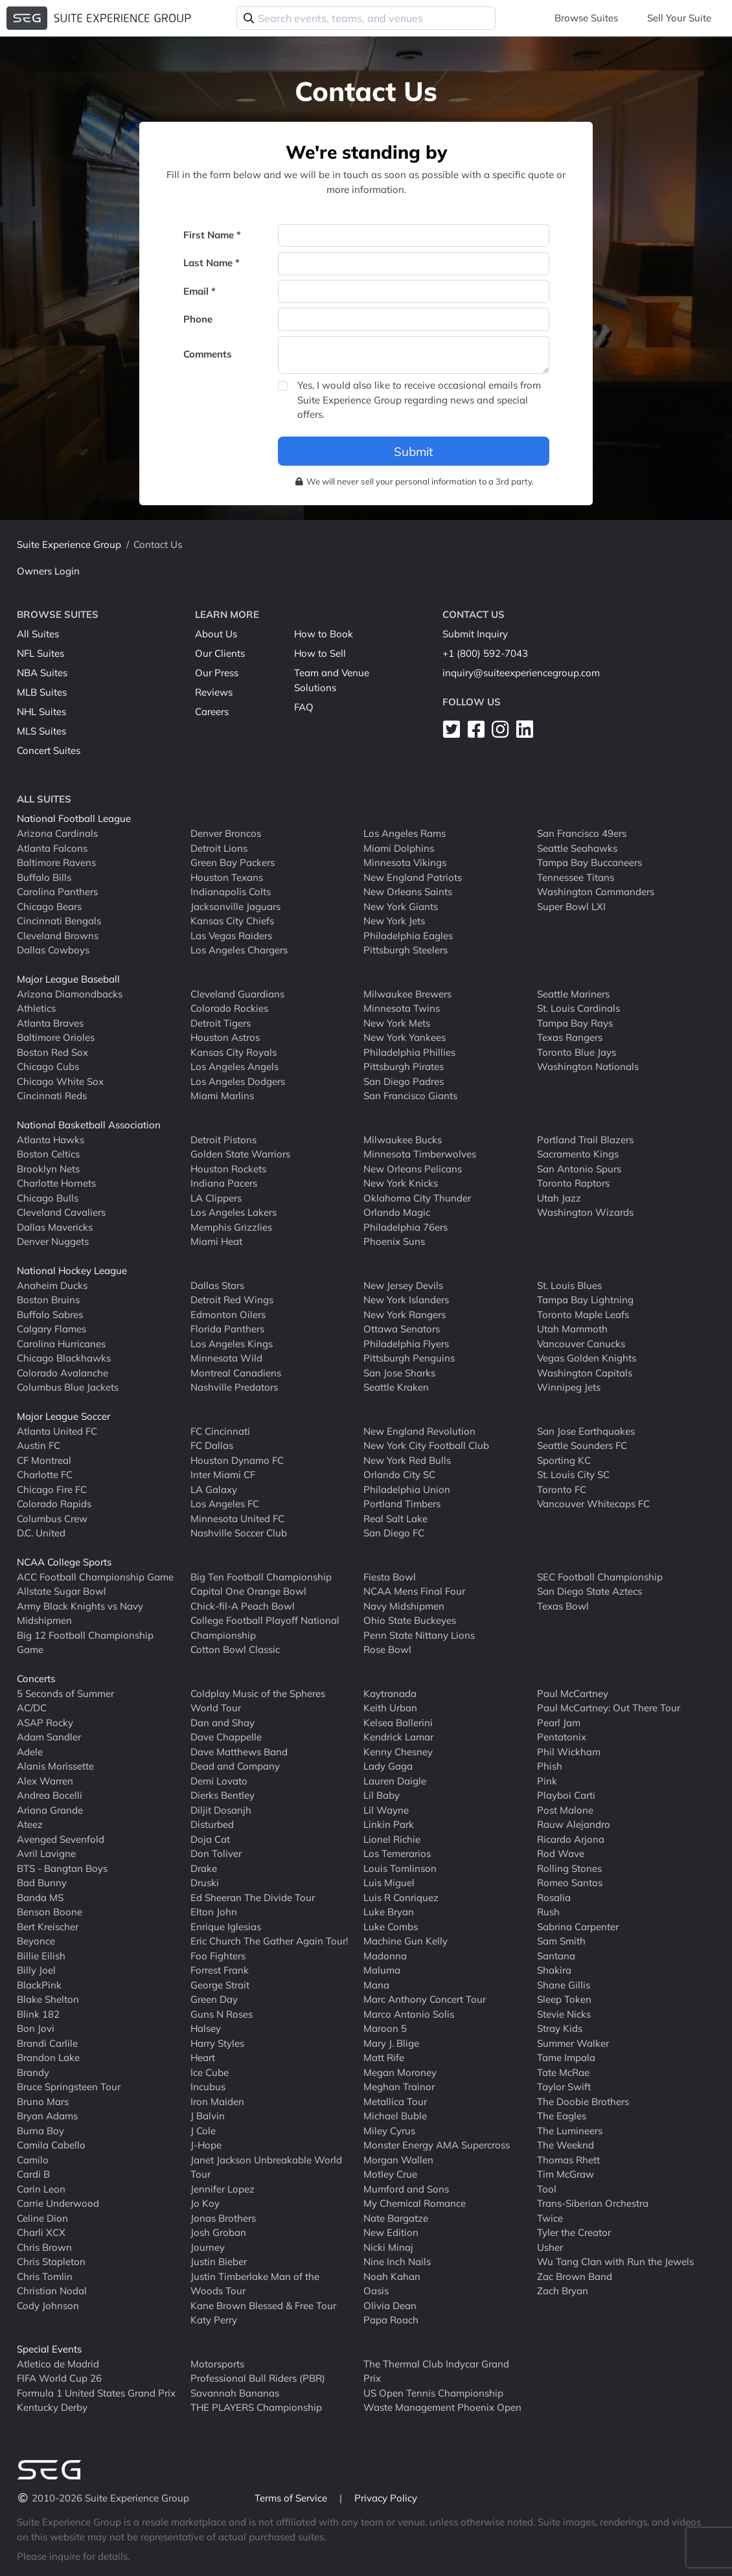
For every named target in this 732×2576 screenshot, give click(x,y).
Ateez (30, 1824)
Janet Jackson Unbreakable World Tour (266, 2166)
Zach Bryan (562, 2291)
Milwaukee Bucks (402, 1139)
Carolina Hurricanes (61, 1343)
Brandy (33, 2072)
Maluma (381, 1970)
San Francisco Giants (410, 1095)
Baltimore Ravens (56, 862)
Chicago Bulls (47, 1197)
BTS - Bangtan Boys (62, 1868)
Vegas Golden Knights (586, 1358)
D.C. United (41, 1533)
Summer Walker (573, 2042)
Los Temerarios (397, 1853)
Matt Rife (383, 2057)
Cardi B (33, 2174)
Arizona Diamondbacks (69, 993)
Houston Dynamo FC (237, 1459)
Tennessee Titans (575, 877)
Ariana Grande (50, 1809)
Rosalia (554, 1897)
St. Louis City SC (573, 1474)
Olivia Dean (390, 2305)
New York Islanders (406, 1300)
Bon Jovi (35, 2028)
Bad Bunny (42, 1882)
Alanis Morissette (55, 1766)
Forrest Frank (219, 1970)
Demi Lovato (218, 1780)
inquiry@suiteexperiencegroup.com (521, 673)
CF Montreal (44, 1459)
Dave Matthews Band (239, 1751)
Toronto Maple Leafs (583, 1314)
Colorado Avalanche (62, 1372)
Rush (548, 1912)
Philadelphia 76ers (405, 1226)
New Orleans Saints (407, 891)
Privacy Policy (385, 2498)
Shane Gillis (563, 1984)
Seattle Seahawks (577, 847)
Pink (547, 1780)
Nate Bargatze (395, 2217)
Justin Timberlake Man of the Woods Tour (254, 2283)
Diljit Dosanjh (220, 1809)
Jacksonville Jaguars (235, 906)
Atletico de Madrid (58, 2363)
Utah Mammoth (572, 1329)
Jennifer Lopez (222, 2188)
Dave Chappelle (226, 1737)
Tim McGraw (565, 2174)
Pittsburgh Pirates (403, 1066)
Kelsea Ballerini (398, 1722)
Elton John (213, 1912)
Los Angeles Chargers (239, 950)
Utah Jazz (559, 1197)
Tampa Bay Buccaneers (589, 862)
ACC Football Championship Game (95, 1576)
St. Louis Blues (569, 1285)
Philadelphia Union (406, 1489)
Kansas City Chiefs (232, 921)
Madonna (385, 1955)
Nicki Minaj (388, 2246)
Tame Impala (566, 2057)
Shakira (554, 1970)
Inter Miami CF (222, 1474)
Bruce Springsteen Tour (68, 2086)
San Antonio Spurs (579, 1168)
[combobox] (366, 18)
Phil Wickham (568, 1751)
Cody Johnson (48, 2305)
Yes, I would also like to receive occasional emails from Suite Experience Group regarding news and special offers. (419, 399)
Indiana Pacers (223, 1183)
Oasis (376, 2291)
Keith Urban (390, 1708)
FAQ (304, 707)
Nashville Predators (234, 1387)
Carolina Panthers (57, 891)
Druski (204, 1882)
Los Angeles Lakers (233, 1212)
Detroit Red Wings (231, 1300)
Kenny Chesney (398, 1751)
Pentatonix (561, 1737)
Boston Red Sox (52, 1051)
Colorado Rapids (54, 1504)
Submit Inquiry (475, 634)
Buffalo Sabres (50, 1314)
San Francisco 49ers (581, 833)
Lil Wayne (386, 1809)
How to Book (323, 634)
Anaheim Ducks (52, 1285)
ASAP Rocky (45, 1722)
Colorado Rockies (229, 1008)
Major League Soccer (63, 1416)
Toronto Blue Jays (576, 1051)
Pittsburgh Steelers (405, 950)
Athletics (36, 1008)
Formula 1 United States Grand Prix (96, 2392)
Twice (550, 2217)
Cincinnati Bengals (59, 921)
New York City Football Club (426, 1445)
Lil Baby (381, 1795)
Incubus (207, 2086)
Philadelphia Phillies (409, 1051)
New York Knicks (400, 1183)
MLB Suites (42, 692)
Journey (207, 2246)
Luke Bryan (388, 1912)
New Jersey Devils (403, 1285)
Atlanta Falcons (52, 847)
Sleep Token (564, 1999)
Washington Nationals (588, 1066)
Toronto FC (561, 1489)
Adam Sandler (49, 1737)
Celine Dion (42, 2217)
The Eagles (561, 2116)
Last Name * (211, 262)
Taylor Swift (564, 2086)
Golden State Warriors (240, 1154)
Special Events (49, 2349)
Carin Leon (41, 2188)
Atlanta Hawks (50, 1139)
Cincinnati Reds (52, 1095)
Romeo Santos (569, 1882)
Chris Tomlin (45, 2276)
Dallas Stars (217, 1285)
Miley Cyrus (389, 2130)
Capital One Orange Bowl (248, 1591)
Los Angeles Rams (404, 833)
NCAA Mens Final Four (414, 1591)
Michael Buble (395, 2116)
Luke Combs (390, 1926)
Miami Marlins (222, 1095)
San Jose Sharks (399, 1372)
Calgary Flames (51, 1329)
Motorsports (217, 2363)
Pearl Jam (558, 1722)
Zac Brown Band (574, 2276)
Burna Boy (40, 2130)
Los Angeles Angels (234, 1066)
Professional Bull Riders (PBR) (257, 2378)
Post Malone (565, 1809)
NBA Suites (42, 673)
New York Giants (400, 906)
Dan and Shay (222, 1722)
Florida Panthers (227, 1329)
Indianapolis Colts (230, 891)
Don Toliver (216, 1853)
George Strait (219, 1984)
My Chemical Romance (414, 2203)
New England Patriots (412, 877)
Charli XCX (41, 2232)
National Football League (74, 818)
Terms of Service (292, 2498)
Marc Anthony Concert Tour (424, 1999)
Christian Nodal (52, 2291)
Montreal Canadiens (235, 1372)
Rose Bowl (387, 1649)
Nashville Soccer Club (238, 1533)
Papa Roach (390, 2320)
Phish (549, 1766)
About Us (216, 634)
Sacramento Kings (578, 1154)
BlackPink (39, 1984)
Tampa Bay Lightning (585, 1300)
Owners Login (48, 571)
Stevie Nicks (564, 2013)
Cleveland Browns (57, 935)
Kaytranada (390, 1693)
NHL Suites (41, 711)
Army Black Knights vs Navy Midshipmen (80, 1612)
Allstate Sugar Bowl (61, 1591)
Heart (202, 2057)
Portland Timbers (401, 1504)
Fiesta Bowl (389, 1576)
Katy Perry (213, 2320)
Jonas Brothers (223, 2217)
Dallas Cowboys (53, 950)
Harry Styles (217, 2042)
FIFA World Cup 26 (59, 2378)
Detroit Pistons (223, 1139)
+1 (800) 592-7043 (485, 653)
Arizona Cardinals (57, 833)
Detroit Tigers (220, 1022)
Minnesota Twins (401, 1008)
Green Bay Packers (232, 862)
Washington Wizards (585, 1212)
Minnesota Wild (226, 1358)
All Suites (38, 634)
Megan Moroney (400, 2072)
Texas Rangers (569, 1037)
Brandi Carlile (47, 2042)
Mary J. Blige (391, 2042)
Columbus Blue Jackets (68, 1387)
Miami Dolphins (398, 847)
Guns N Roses (221, 2013)
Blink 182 (38, 2013)
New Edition (390, 2232)
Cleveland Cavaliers (61, 1212)
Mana (376, 1984)
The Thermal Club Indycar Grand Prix (436, 2370)
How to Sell (320, 653)
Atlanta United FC (57, 1430)
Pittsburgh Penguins (409, 1358)
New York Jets (394, 921)
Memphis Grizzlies (231, 1226)
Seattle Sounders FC (582, 1445)
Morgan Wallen (398, 2159)
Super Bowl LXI (571, 906)
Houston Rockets (228, 1168)
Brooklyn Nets (48, 1168)
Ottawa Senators (401, 1329)
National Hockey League (72, 1270)
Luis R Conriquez (401, 1897)
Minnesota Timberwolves (419, 1154)
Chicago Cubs (48, 1066)
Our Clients (220, 653)
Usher (550, 2246)
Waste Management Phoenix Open (442, 2407)
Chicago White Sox (60, 1081)
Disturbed (212, 1824)
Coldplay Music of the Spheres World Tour (257, 1700)
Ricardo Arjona (570, 1838)
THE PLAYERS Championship (256, 2407)
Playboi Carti (566, 1795)
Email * (199, 291)
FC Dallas (211, 1445)
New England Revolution (419, 1430)
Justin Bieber (218, 2261)
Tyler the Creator (574, 2232)
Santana (556, 1955)
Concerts (36, 1678)
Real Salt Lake (395, 1518)
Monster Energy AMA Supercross (436, 2145)
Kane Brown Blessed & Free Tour (263, 2305)
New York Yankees (404, 1037)
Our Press (216, 673)
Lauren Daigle (394, 1780)
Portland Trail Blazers (585, 1139)
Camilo (33, 2159)
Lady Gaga (388, 1766)
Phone (197, 319)
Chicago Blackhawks (64, 1358)
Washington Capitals (584, 1372)
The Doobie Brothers (583, 2101)
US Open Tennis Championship (433, 2392)
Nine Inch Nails (397, 2261)
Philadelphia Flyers (406, 1343)
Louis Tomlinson (400, 1868)
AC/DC (32, 1708)
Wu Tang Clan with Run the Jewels (615, 2261)
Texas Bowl (563, 1605)
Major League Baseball (68, 979)
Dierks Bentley (222, 1795)
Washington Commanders (595, 891)
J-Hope (206, 2145)
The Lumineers (569, 2130)
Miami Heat (216, 1241)
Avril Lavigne (46, 1853)
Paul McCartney (572, 1693)
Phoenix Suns (394, 1241)
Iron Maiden (217, 2101)
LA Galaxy (213, 1489)
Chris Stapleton (51, 2261)
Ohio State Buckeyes (409, 1620)
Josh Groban (218, 2232)
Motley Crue (390, 2174)
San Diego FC (393, 1533)
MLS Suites (41, 731)
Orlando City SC (399, 1474)
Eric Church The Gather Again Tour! (269, 1941)
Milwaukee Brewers (407, 993)
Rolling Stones (569, 1868)
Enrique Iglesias (225, 1926)
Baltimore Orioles (56, 1037)
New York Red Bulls (407, 1459)
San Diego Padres (403, 1081)
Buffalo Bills (44, 877)
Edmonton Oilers (228, 1314)
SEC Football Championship (600, 1576)
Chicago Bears (49, 906)
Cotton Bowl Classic (235, 1649)
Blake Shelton (48, 1999)
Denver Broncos (225, 833)
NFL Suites (40, 653)
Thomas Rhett (568, 2159)
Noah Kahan (391, 2276)
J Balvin (207, 2116)
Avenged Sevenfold (60, 1838)
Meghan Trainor (399, 2086)
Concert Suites (48, 750)
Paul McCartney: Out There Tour (608, 1708)
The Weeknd (565, 2145)
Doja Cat (210, 1838)
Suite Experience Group (69, 544)
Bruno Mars (43, 2101)
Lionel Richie (391, 1838)
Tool (546, 2188)
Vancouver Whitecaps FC (593, 1504)
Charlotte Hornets (56, 1183)
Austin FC (38, 1445)
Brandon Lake (48, 2057)
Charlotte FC (45, 1474)
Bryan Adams (47, 2116)
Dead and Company (235, 1766)
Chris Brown (44, 2246)
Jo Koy (205, 2203)
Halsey (205, 2028)
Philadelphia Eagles (408, 935)
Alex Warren (45, 1780)
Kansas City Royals (233, 1051)
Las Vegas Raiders (231, 935)
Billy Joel (36, 1970)
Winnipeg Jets (568, 1387)
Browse (586, 18)
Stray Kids (559, 2028)
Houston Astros (225, 1037)
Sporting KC (564, 1459)
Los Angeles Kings (231, 1343)
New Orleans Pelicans (412, 1168)
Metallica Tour (395, 2101)
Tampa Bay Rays (575, 1022)
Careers (212, 711)
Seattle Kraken (396, 1387)
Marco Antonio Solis (408, 2013)
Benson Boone (49, 1912)
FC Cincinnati (220, 1430)
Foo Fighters (218, 1955)
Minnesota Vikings (404, 862)
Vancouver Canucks (581, 1343)
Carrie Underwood (58, 2203)
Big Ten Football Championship (261, 1576)
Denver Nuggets (53, 1241)
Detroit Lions (218, 847)
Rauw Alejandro (573, 1824)
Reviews (214, 692)
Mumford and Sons (406, 2188)
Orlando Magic (396, 1212)
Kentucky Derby (52, 2407)
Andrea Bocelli (49, 1795)
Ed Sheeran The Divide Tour (252, 1897)
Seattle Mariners (573, 993)
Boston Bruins (48, 1300)
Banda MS (40, 1897)
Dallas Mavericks (55, 1226)
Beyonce (36, 1941)
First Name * (212, 235)
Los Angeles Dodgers (237, 1081)
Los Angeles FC (224, 1504)
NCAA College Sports (64, 1562)
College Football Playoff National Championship (264, 1627)
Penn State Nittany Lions (419, 1634)
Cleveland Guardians (237, 993)
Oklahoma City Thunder (417, 1197)
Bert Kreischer (47, 1926)
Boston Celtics (48, 1154)
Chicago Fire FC (52, 1489)
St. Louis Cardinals (578, 1008)
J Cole (203, 2130)
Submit (413, 451)
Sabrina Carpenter (578, 1926)
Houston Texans (226, 877)
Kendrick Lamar (398, 1737)
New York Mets (396, 1022)
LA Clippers (216, 1197)
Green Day (214, 1999)
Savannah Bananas (234, 2392)
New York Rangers (404, 1314)
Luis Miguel (389, 1882)
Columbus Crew (52, 1518)
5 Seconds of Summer (65, 1693)
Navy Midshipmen (403, 1605)
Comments (207, 354)
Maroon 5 (385, 2028)
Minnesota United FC (237, 1518)
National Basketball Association (89, 1125)
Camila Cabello (51, 2145)
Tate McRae (563, 2072)
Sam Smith (561, 1941)
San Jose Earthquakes (586, 1430)
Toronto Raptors (573, 1183)
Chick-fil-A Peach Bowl (242, 1605)
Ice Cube (209, 2072)
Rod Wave (560, 1853)
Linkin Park (388, 1824)
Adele (30, 1751)
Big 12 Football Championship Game (85, 1642)
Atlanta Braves (50, 1022)
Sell (679, 18)
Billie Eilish (41, 1955)
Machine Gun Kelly (405, 1941)
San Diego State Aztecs (589, 1591)
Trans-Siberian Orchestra (592, 2203)
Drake (203, 1868)
